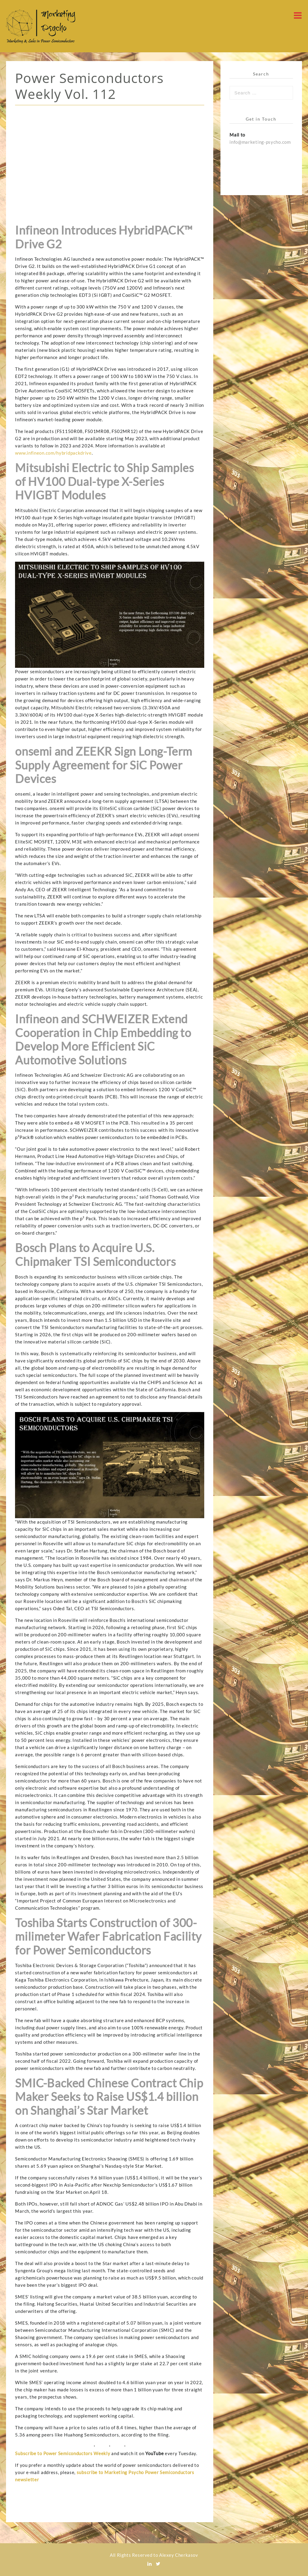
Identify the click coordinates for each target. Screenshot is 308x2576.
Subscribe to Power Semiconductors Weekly (62, 2453)
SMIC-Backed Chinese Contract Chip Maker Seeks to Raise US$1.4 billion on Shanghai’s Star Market (109, 2096)
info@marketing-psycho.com (260, 142)
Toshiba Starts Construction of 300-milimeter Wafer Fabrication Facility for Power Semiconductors (108, 1936)
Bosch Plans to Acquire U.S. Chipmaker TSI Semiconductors (95, 1254)
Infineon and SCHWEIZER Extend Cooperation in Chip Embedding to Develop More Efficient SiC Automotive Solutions (103, 1039)
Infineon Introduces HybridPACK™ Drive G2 (103, 237)
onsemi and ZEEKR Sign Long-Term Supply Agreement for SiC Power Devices (103, 764)
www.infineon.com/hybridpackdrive (53, 453)
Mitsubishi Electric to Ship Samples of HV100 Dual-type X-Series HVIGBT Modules (104, 481)
